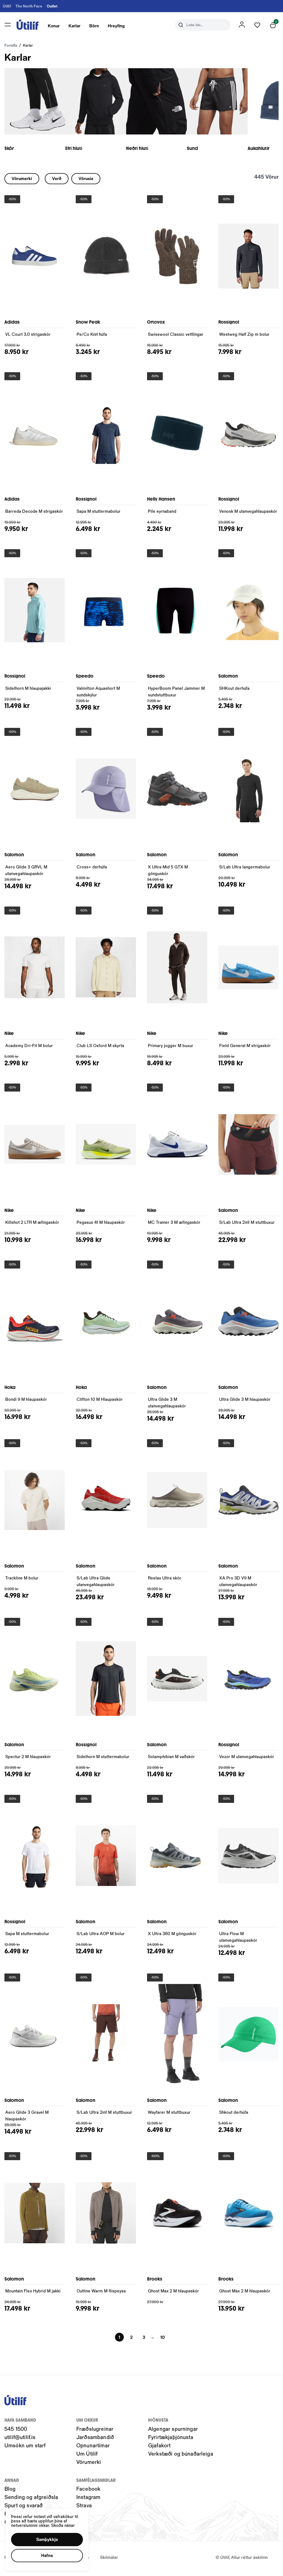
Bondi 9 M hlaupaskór (26, 1401)
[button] (47, 2539)
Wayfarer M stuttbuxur (169, 2114)
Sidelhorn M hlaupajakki (28, 690)
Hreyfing (119, 27)
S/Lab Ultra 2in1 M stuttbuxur (247, 1224)
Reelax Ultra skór (164, 1580)
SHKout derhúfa (234, 690)
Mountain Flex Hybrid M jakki (33, 2293)
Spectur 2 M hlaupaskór (28, 1759)
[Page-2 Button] (131, 2339)
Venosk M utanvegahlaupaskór (248, 513)
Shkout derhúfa (233, 2114)
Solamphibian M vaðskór (171, 1759)
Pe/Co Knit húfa (92, 336)
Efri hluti (82, 151)
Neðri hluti (154, 151)
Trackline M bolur (21, 1580)
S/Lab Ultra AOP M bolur (101, 1936)
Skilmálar (109, 2559)
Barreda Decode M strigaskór (34, 513)
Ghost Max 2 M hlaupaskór (173, 2293)
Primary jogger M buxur (170, 1048)
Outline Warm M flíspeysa (101, 2293)
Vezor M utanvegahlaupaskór (246, 1759)
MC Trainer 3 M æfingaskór (174, 1224)
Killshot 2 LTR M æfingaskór (32, 1224)
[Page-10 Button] (162, 2339)
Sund (217, 151)
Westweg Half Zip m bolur (244, 336)
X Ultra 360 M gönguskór (172, 1936)
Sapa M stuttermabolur (98, 513)
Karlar (78, 27)
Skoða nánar (63, 2525)
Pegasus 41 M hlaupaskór (101, 1224)
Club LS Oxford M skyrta (100, 1048)
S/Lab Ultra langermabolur (244, 869)
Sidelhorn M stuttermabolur (103, 1759)
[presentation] (57, 26)
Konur (57, 27)
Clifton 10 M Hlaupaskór (100, 1401)
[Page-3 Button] (144, 2339)
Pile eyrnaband (162, 513)
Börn (97, 27)
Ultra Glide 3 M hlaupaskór (245, 1401)
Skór (9, 151)
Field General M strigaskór (245, 1048)
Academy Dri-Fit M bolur (29, 1048)
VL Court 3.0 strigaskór (28, 336)
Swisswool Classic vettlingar (175, 336)
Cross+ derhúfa (92, 869)
